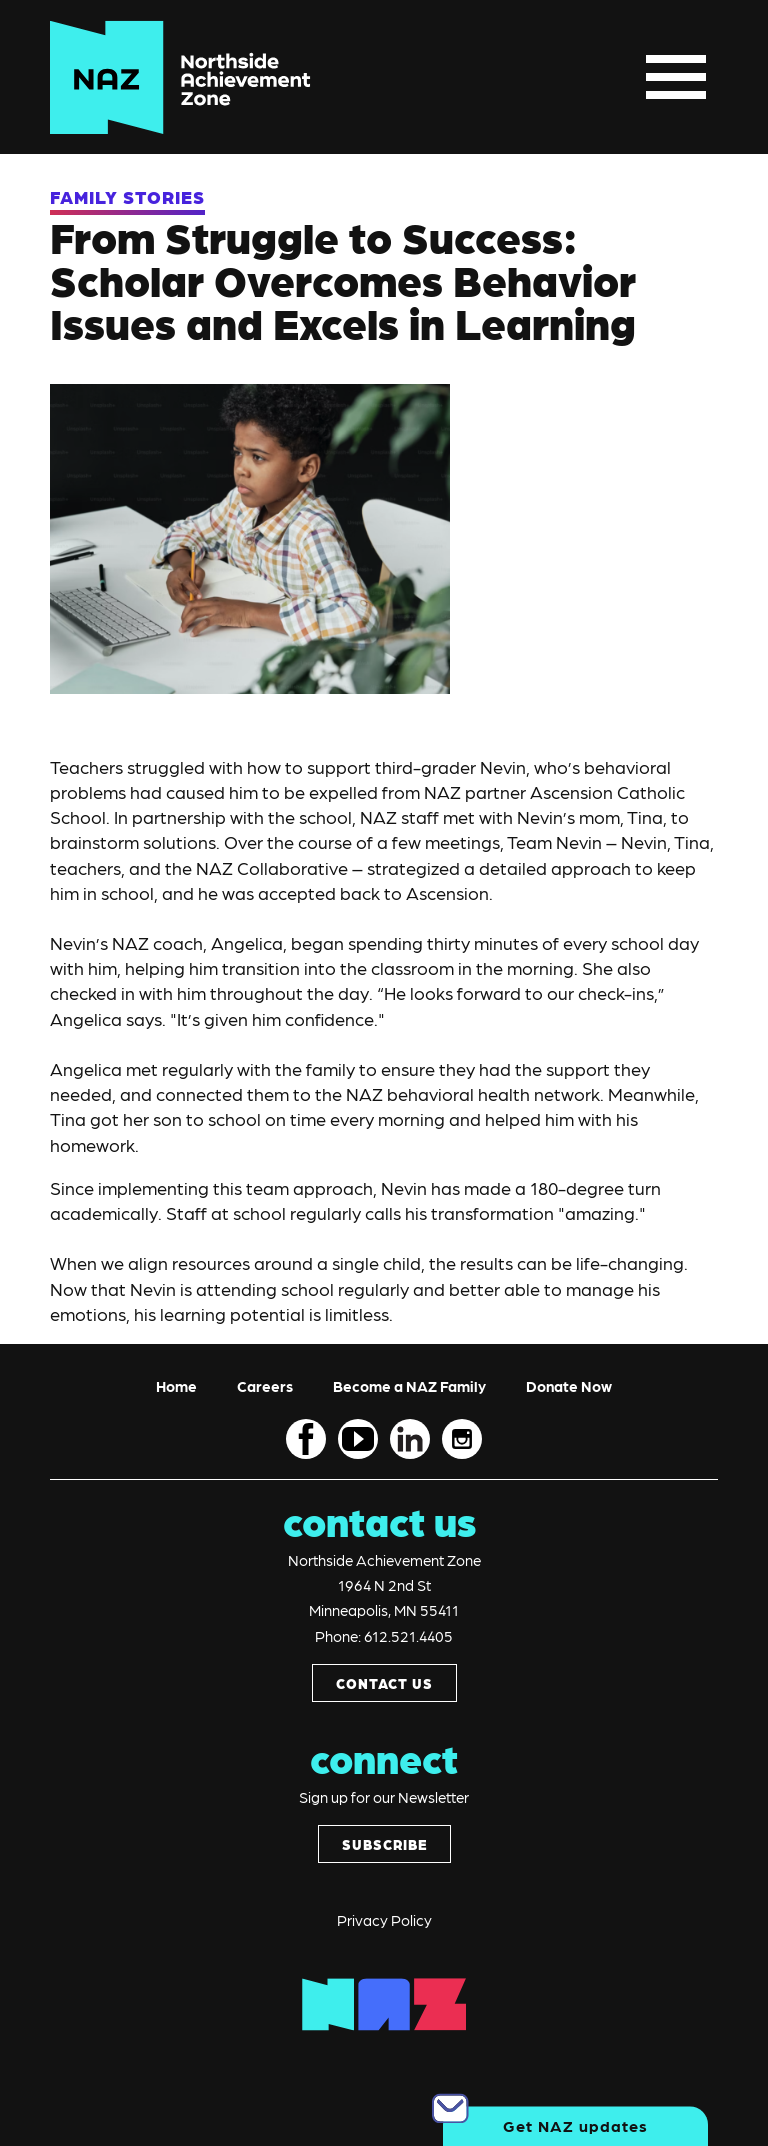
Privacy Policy (384, 1920)
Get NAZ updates (575, 2125)
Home (176, 1386)
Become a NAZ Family (409, 1386)
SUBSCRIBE (384, 1844)
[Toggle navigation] (676, 77)
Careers (265, 1386)
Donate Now (569, 1386)
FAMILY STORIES (127, 196)
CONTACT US (384, 1683)
